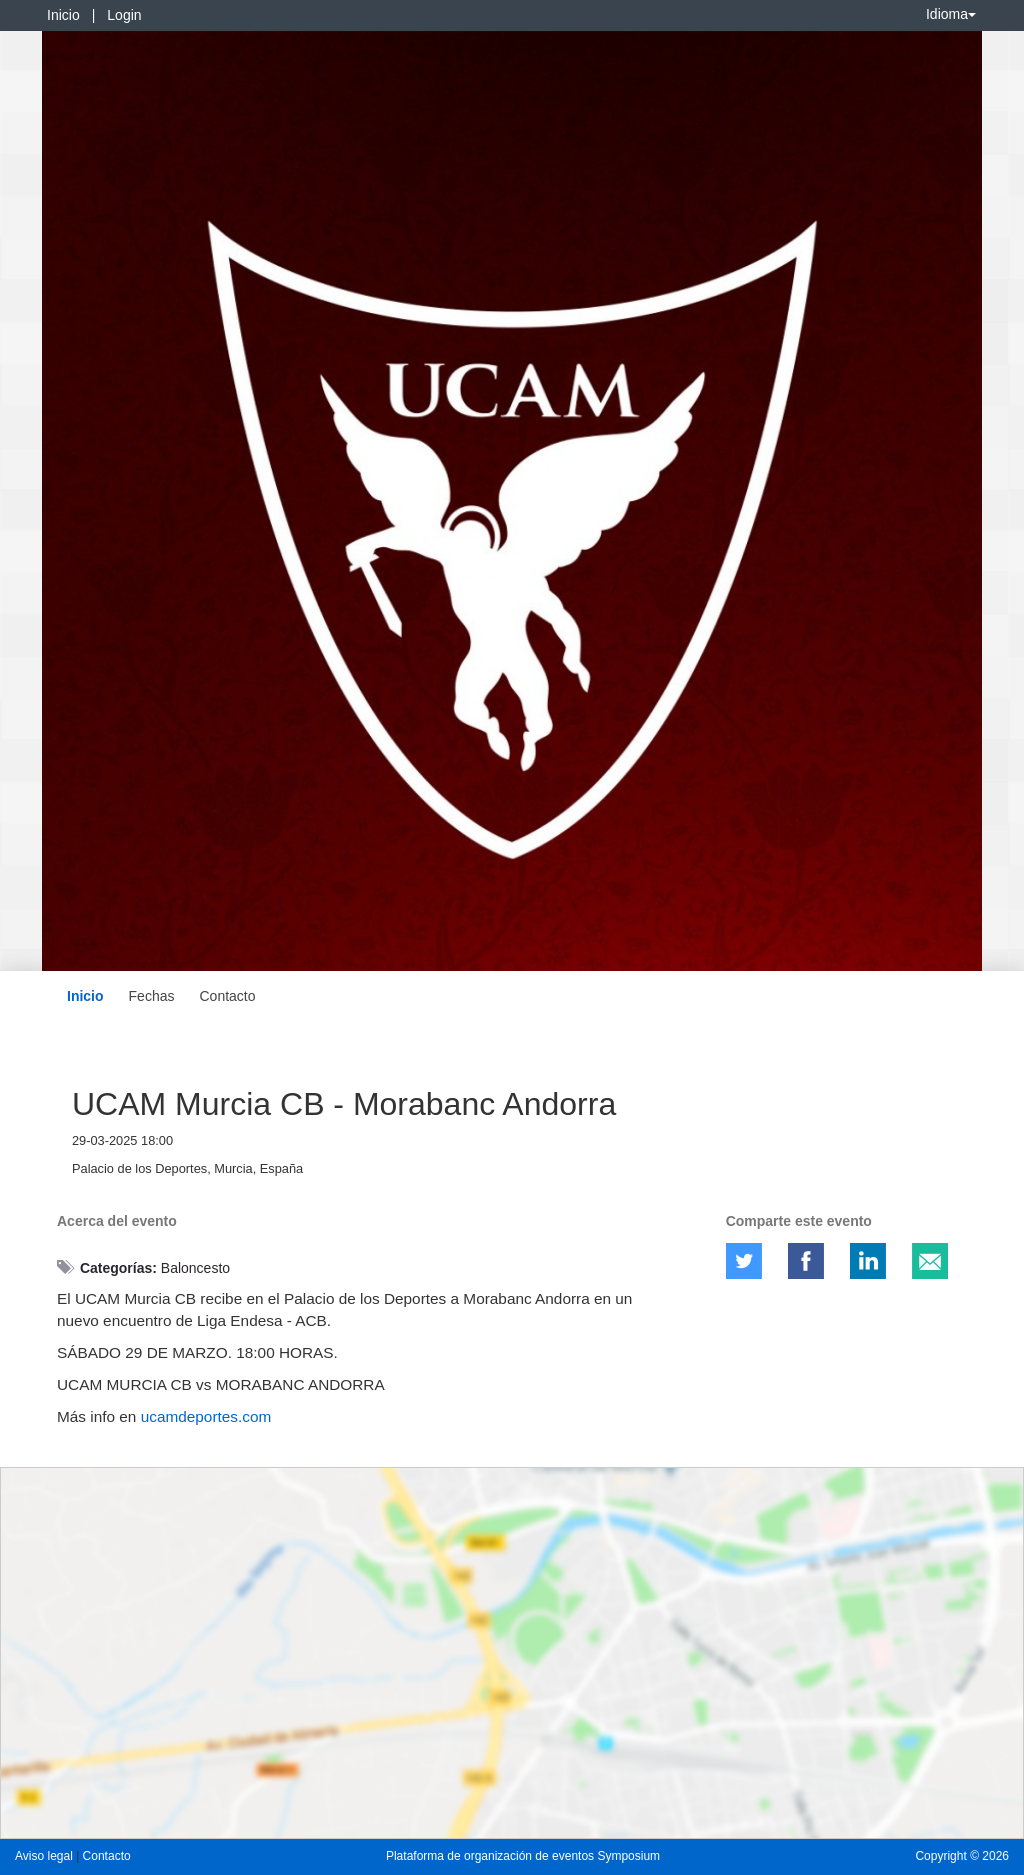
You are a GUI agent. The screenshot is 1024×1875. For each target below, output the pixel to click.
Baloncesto (195, 1268)
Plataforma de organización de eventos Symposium (523, 1856)
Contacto (227, 996)
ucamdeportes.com (206, 1416)
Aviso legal (45, 1856)
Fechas (152, 996)
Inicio (63, 15)
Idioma (951, 14)
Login (124, 15)
